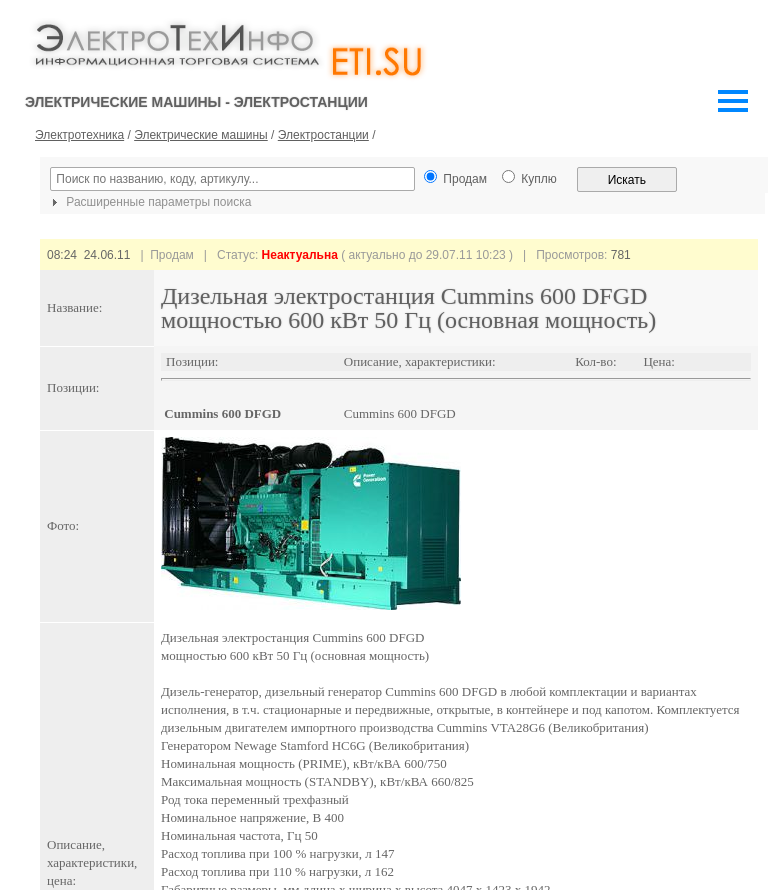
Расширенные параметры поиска (149, 202)
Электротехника (79, 135)
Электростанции (323, 135)
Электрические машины (201, 135)
